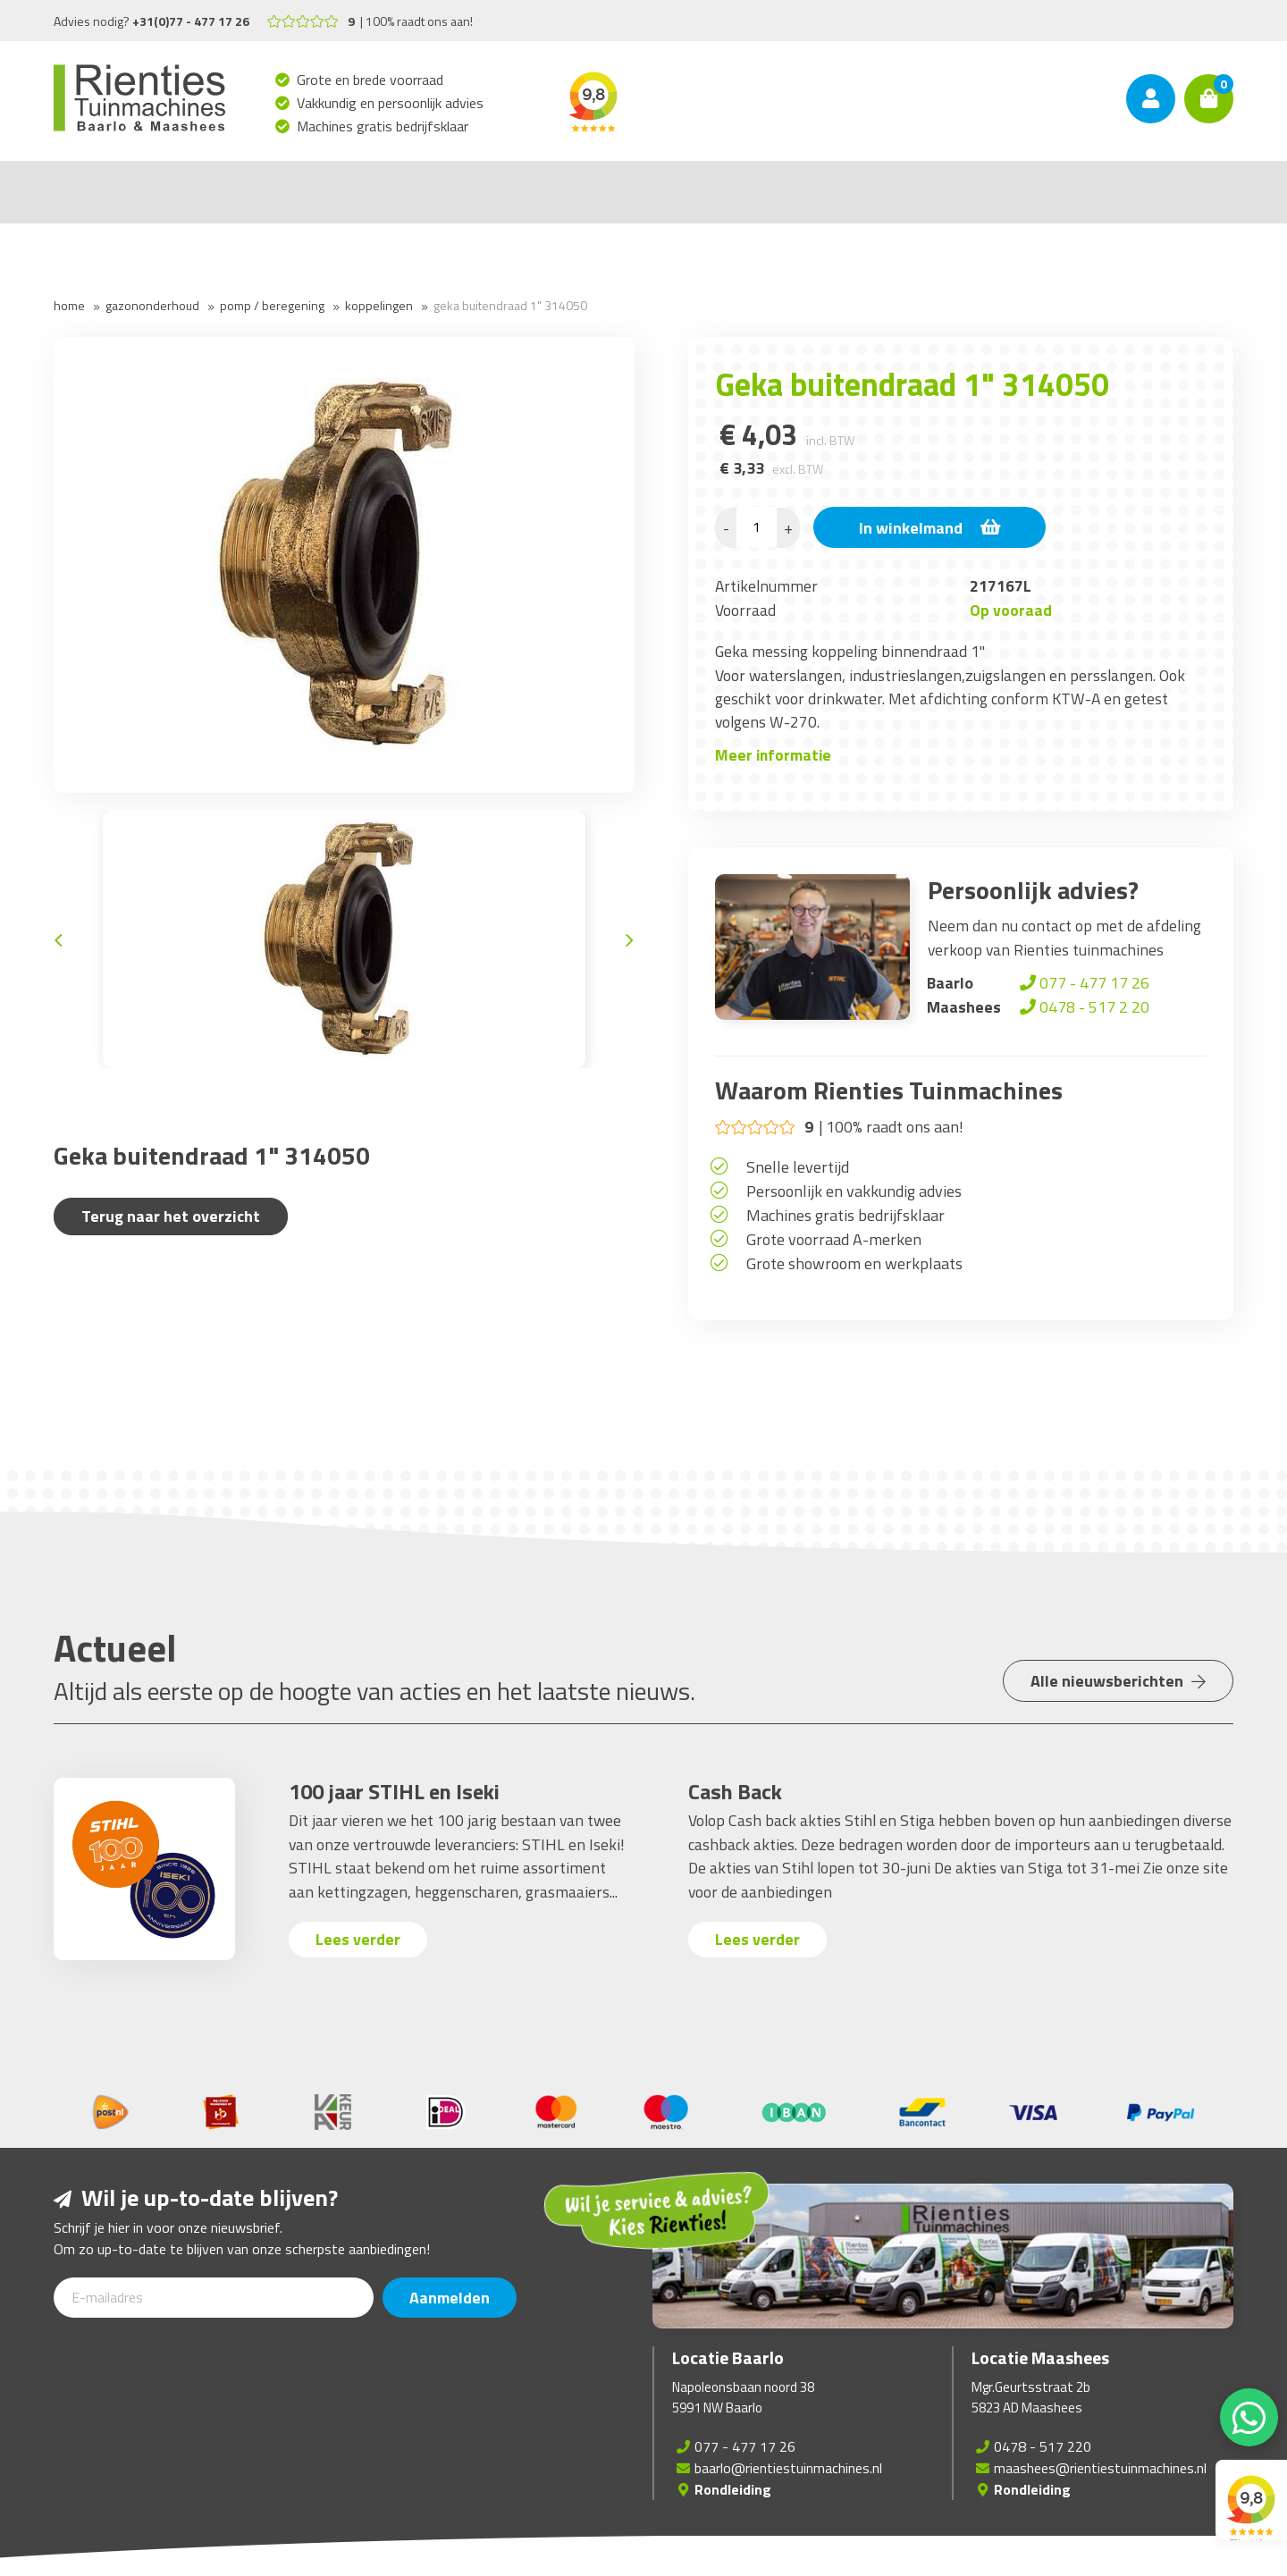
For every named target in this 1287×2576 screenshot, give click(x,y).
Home (69, 305)
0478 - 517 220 (1042, 2446)
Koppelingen (379, 305)
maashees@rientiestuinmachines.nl (1100, 2468)
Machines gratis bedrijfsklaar (383, 126)
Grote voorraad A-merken (833, 1239)
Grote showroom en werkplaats (854, 1263)
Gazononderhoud (152, 305)
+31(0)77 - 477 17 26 (190, 21)
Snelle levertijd (797, 1167)
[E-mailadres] (214, 2297)
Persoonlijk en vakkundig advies (854, 1191)
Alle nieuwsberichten (1118, 1681)
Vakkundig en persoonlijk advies (391, 103)
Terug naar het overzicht (170, 1216)
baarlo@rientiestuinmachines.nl (788, 2468)
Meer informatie (773, 755)
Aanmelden (449, 2298)
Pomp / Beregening (272, 305)
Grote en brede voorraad (370, 79)
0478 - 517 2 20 (1082, 1007)
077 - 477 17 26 (1082, 983)
